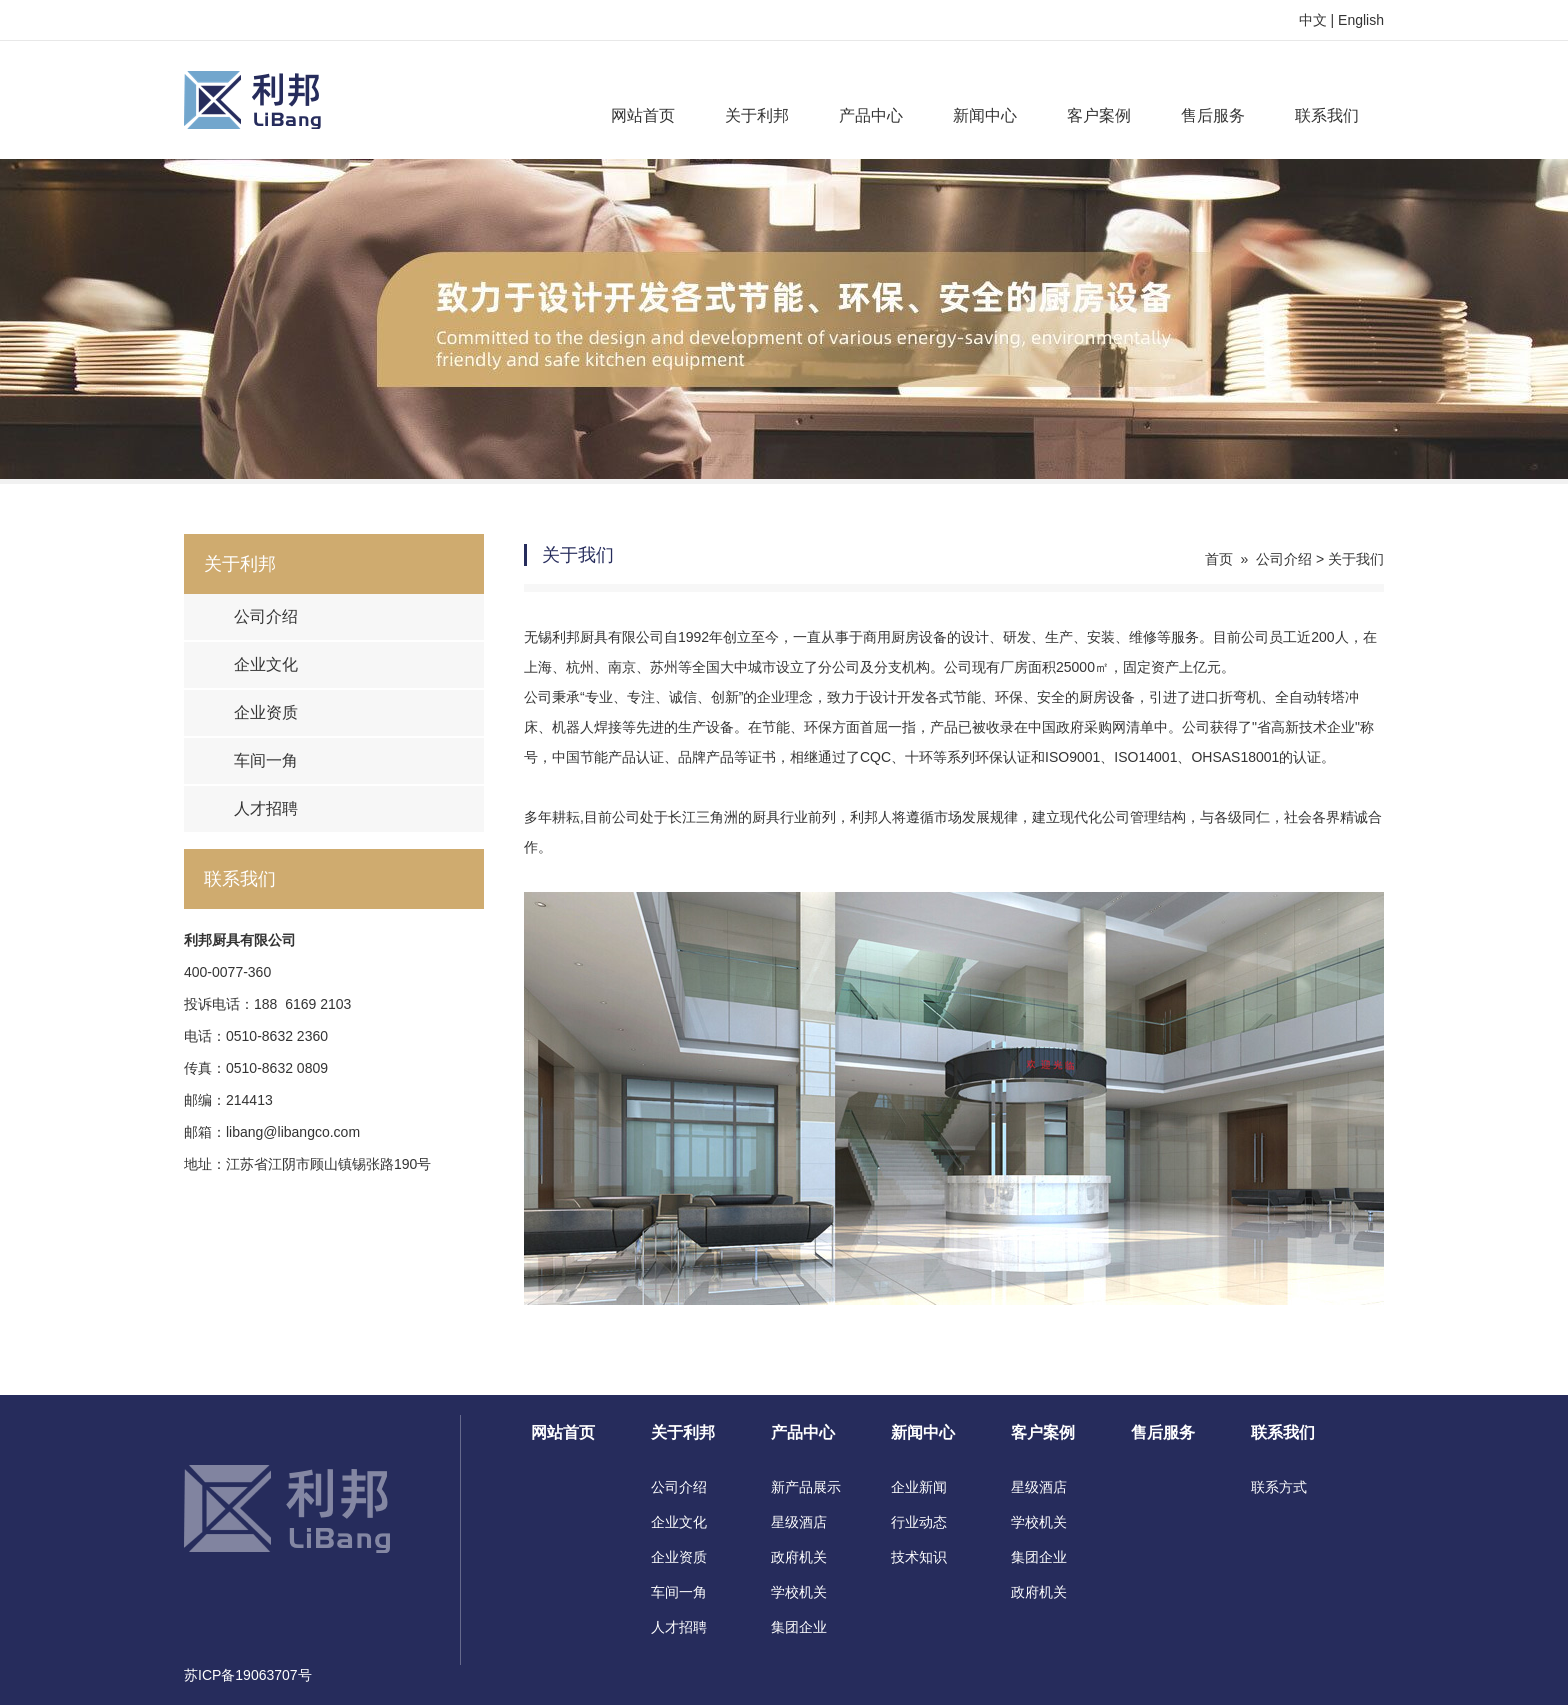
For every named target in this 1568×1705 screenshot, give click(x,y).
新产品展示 (806, 1487)
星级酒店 (799, 1522)
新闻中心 (985, 115)
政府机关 (799, 1557)
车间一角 (266, 760)
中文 (1313, 20)
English (1361, 20)
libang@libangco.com (293, 1132)
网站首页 (643, 115)
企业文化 (266, 664)
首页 (1219, 559)
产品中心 (871, 115)
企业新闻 (919, 1487)
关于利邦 (757, 115)
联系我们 (1327, 115)
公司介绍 (266, 616)
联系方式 (1279, 1487)
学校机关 (799, 1592)
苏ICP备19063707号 (248, 1675)
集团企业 (799, 1627)
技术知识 (919, 1557)
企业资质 (266, 712)
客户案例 (1099, 115)
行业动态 (919, 1522)
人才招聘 (266, 808)
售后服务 (1213, 115)
